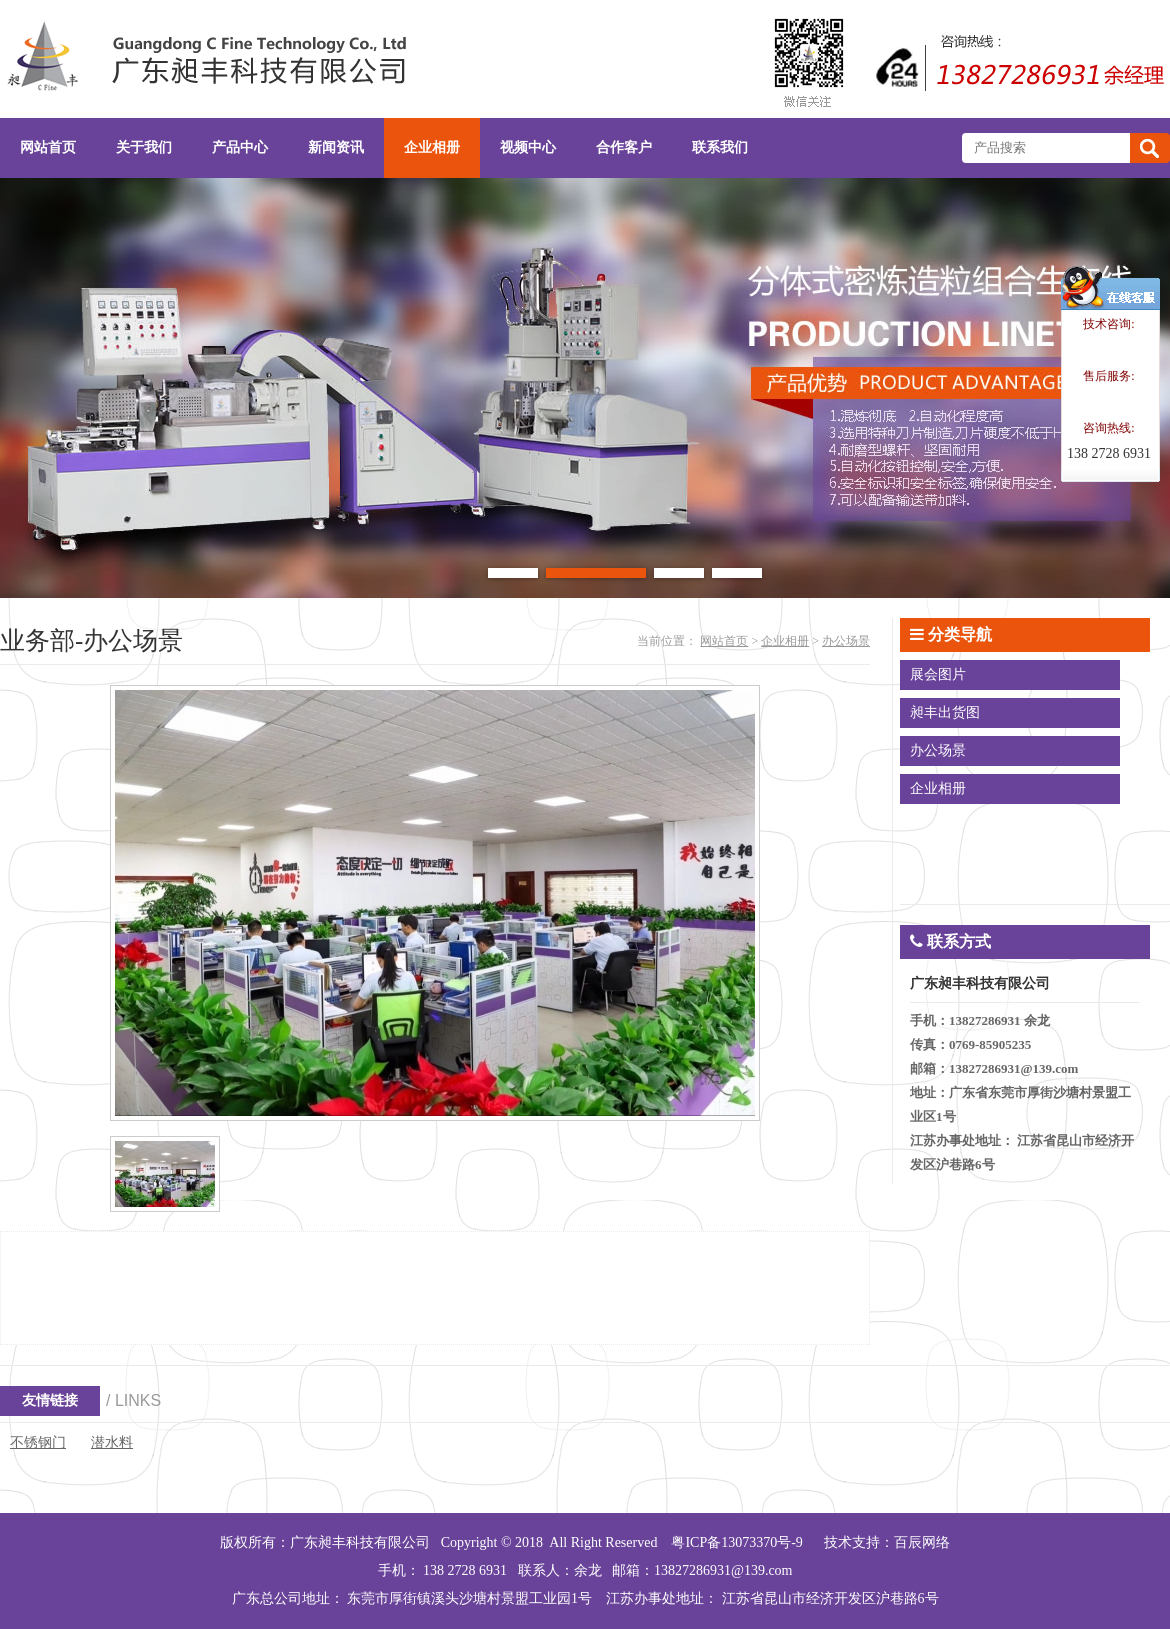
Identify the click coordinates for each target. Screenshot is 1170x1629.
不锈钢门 (38, 1442)
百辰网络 (922, 1542)
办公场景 (846, 641)
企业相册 (785, 641)
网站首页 (724, 641)
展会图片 (938, 674)
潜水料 (112, 1442)
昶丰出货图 (945, 712)
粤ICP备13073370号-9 (736, 1542)
